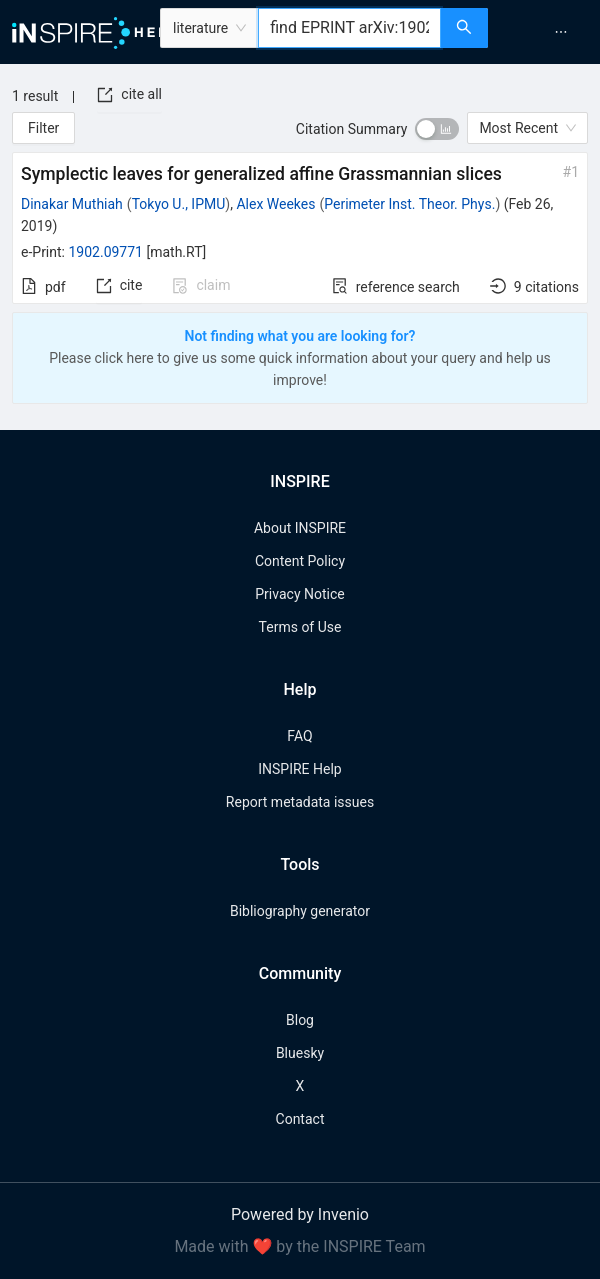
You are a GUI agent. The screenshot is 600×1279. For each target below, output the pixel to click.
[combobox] (349, 28)
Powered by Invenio (300, 1214)
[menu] (546, 32)
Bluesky (300, 1053)
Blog (300, 1020)
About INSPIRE (300, 528)
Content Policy (300, 561)
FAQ (299, 736)
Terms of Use (300, 627)
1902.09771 (105, 252)
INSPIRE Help (299, 769)
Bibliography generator (300, 911)
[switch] (437, 129)
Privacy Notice (299, 594)
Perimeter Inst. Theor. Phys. (409, 204)
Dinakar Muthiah (72, 204)
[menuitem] (561, 32)
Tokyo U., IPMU (179, 204)
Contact (300, 1119)
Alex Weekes (275, 204)
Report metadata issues (300, 802)
